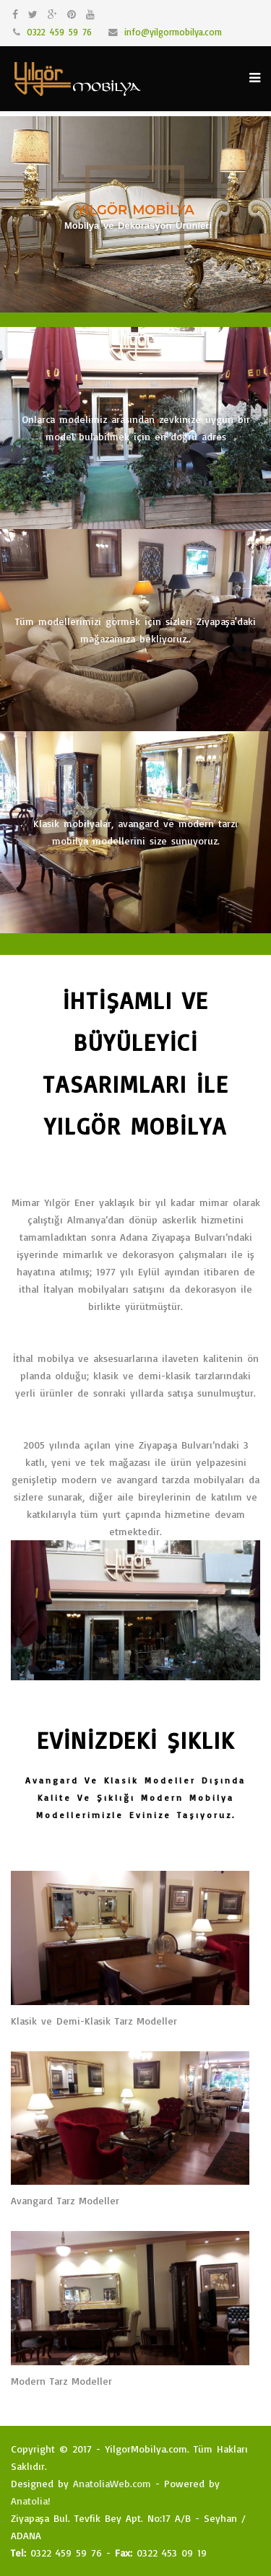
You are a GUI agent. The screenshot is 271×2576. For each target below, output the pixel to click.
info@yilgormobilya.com (173, 32)
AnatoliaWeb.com (112, 2483)
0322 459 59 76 (59, 32)
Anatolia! (31, 2500)
